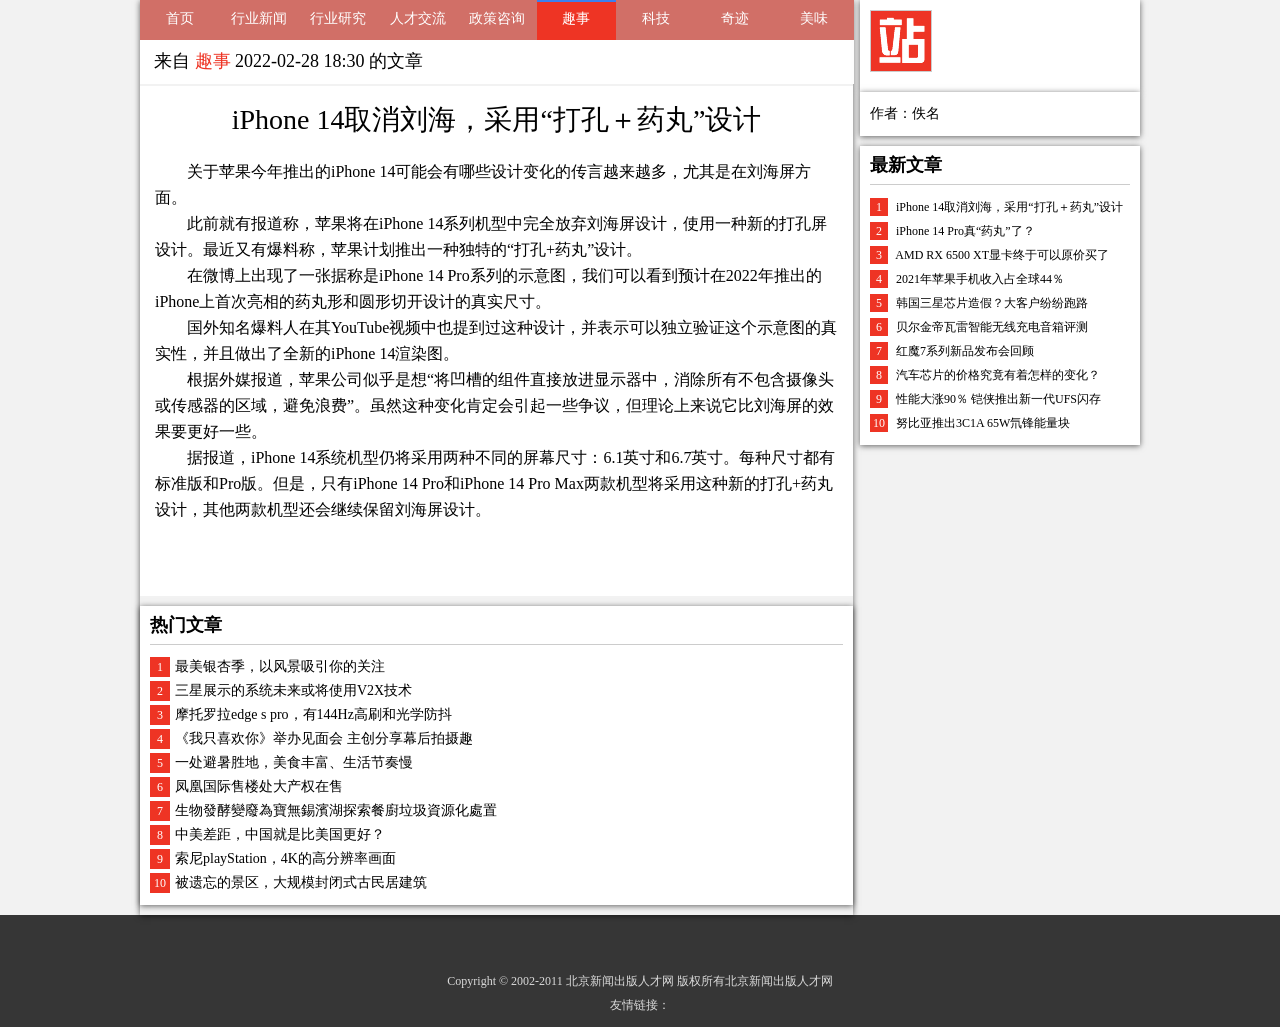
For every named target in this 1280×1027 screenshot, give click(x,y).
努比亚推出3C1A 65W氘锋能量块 (983, 423)
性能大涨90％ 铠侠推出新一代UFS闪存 (998, 399)
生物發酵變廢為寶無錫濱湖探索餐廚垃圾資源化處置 (336, 810)
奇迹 (735, 18)
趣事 (576, 18)
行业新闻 (259, 18)
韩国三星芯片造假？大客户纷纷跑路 (992, 303)
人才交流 (418, 18)
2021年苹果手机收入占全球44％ (980, 279)
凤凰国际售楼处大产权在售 (259, 786)
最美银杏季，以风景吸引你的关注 (280, 666)
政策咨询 (497, 18)
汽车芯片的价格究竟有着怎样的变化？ (998, 375)
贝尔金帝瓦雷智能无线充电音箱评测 (992, 327)
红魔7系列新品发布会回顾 (965, 351)
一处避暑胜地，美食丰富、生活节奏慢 (294, 762)
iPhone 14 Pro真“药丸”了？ (965, 231)
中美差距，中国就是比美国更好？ (280, 834)
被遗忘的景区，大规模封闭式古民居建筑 (301, 882)
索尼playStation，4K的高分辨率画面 (285, 858)
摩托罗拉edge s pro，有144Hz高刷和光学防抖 (313, 714)
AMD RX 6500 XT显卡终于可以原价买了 (1002, 255)
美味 (814, 18)
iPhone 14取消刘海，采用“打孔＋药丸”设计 (1009, 207)
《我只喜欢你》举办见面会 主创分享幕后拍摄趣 (324, 738)
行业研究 (338, 18)
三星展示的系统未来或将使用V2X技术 (293, 690)
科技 (656, 18)
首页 (180, 18)
